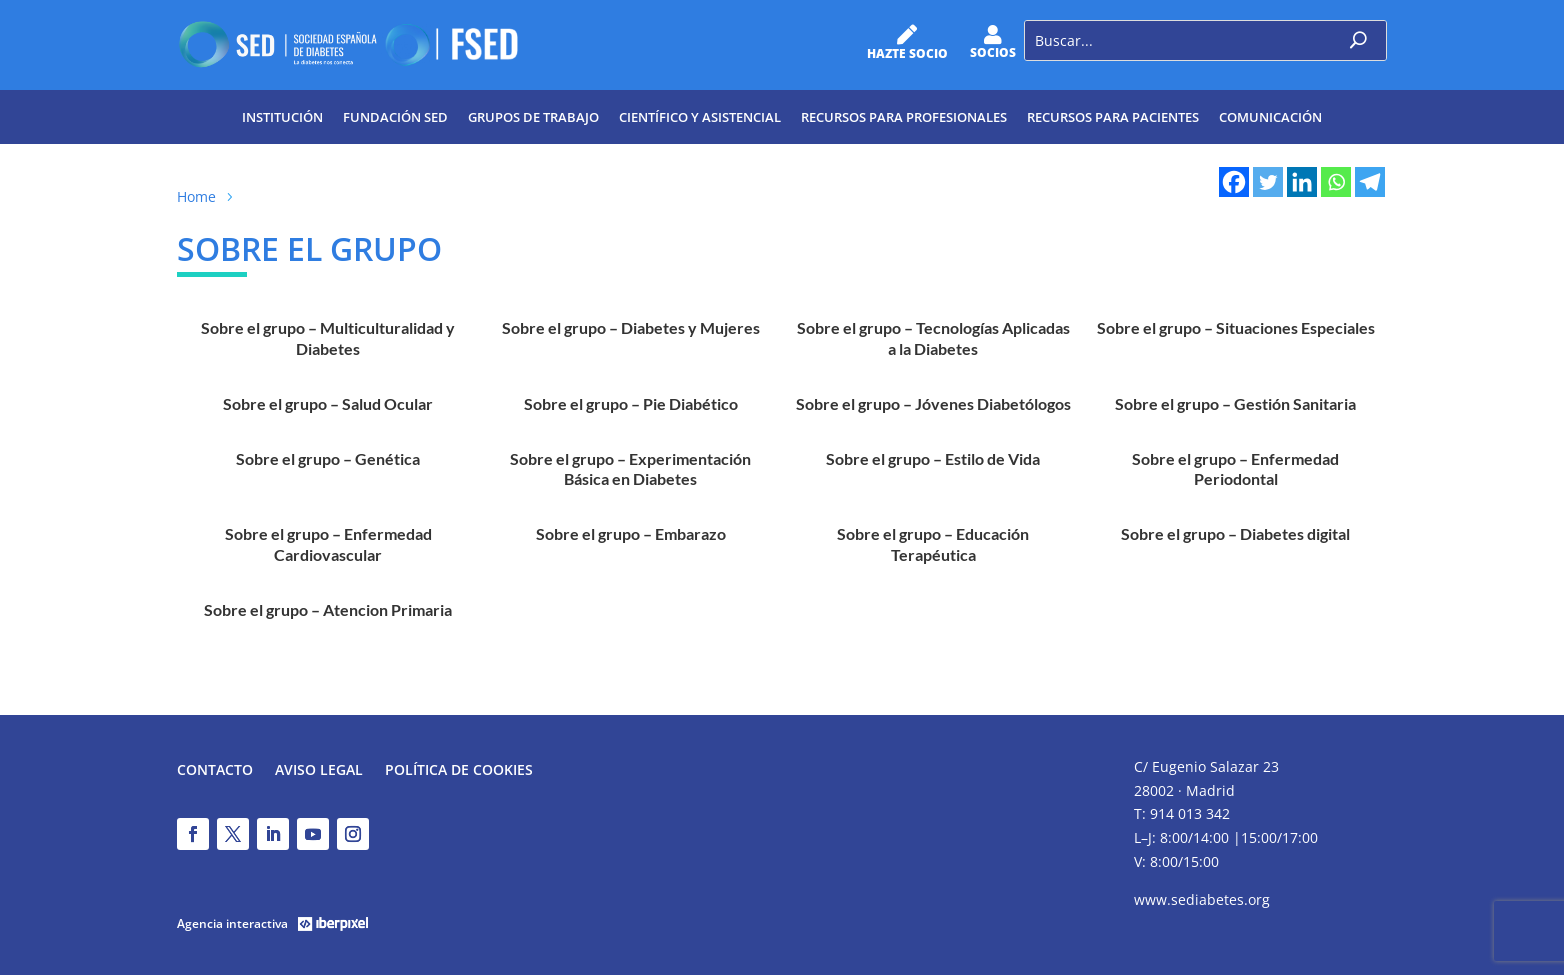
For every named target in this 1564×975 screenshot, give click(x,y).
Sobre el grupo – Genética (328, 458)
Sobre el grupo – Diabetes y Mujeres (631, 327)
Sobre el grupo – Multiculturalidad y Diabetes (328, 337)
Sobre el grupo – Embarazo (631, 533)
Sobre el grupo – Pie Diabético (631, 403)
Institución (282, 117)
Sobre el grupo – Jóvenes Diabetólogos (933, 403)
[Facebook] (1234, 182)
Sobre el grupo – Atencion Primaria (328, 609)
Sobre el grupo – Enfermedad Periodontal (1235, 468)
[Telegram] (1370, 182)
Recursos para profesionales (904, 117)
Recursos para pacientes (1113, 117)
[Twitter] (1268, 182)
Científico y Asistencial (700, 117)
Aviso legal (319, 771)
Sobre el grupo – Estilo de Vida (933, 458)
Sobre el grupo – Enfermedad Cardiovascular (328, 543)
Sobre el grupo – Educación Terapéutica (933, 543)
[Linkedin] (1302, 182)
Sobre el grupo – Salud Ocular (328, 403)
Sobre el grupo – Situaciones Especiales (1236, 327)
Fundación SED (395, 117)
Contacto (215, 771)
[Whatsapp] (1336, 182)
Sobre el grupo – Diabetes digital (1235, 533)
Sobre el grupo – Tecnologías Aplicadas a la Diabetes (933, 337)
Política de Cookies (459, 771)
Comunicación (1270, 117)
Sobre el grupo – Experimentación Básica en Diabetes (630, 468)
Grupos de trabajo (533, 117)
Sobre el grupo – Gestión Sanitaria (1235, 403)
